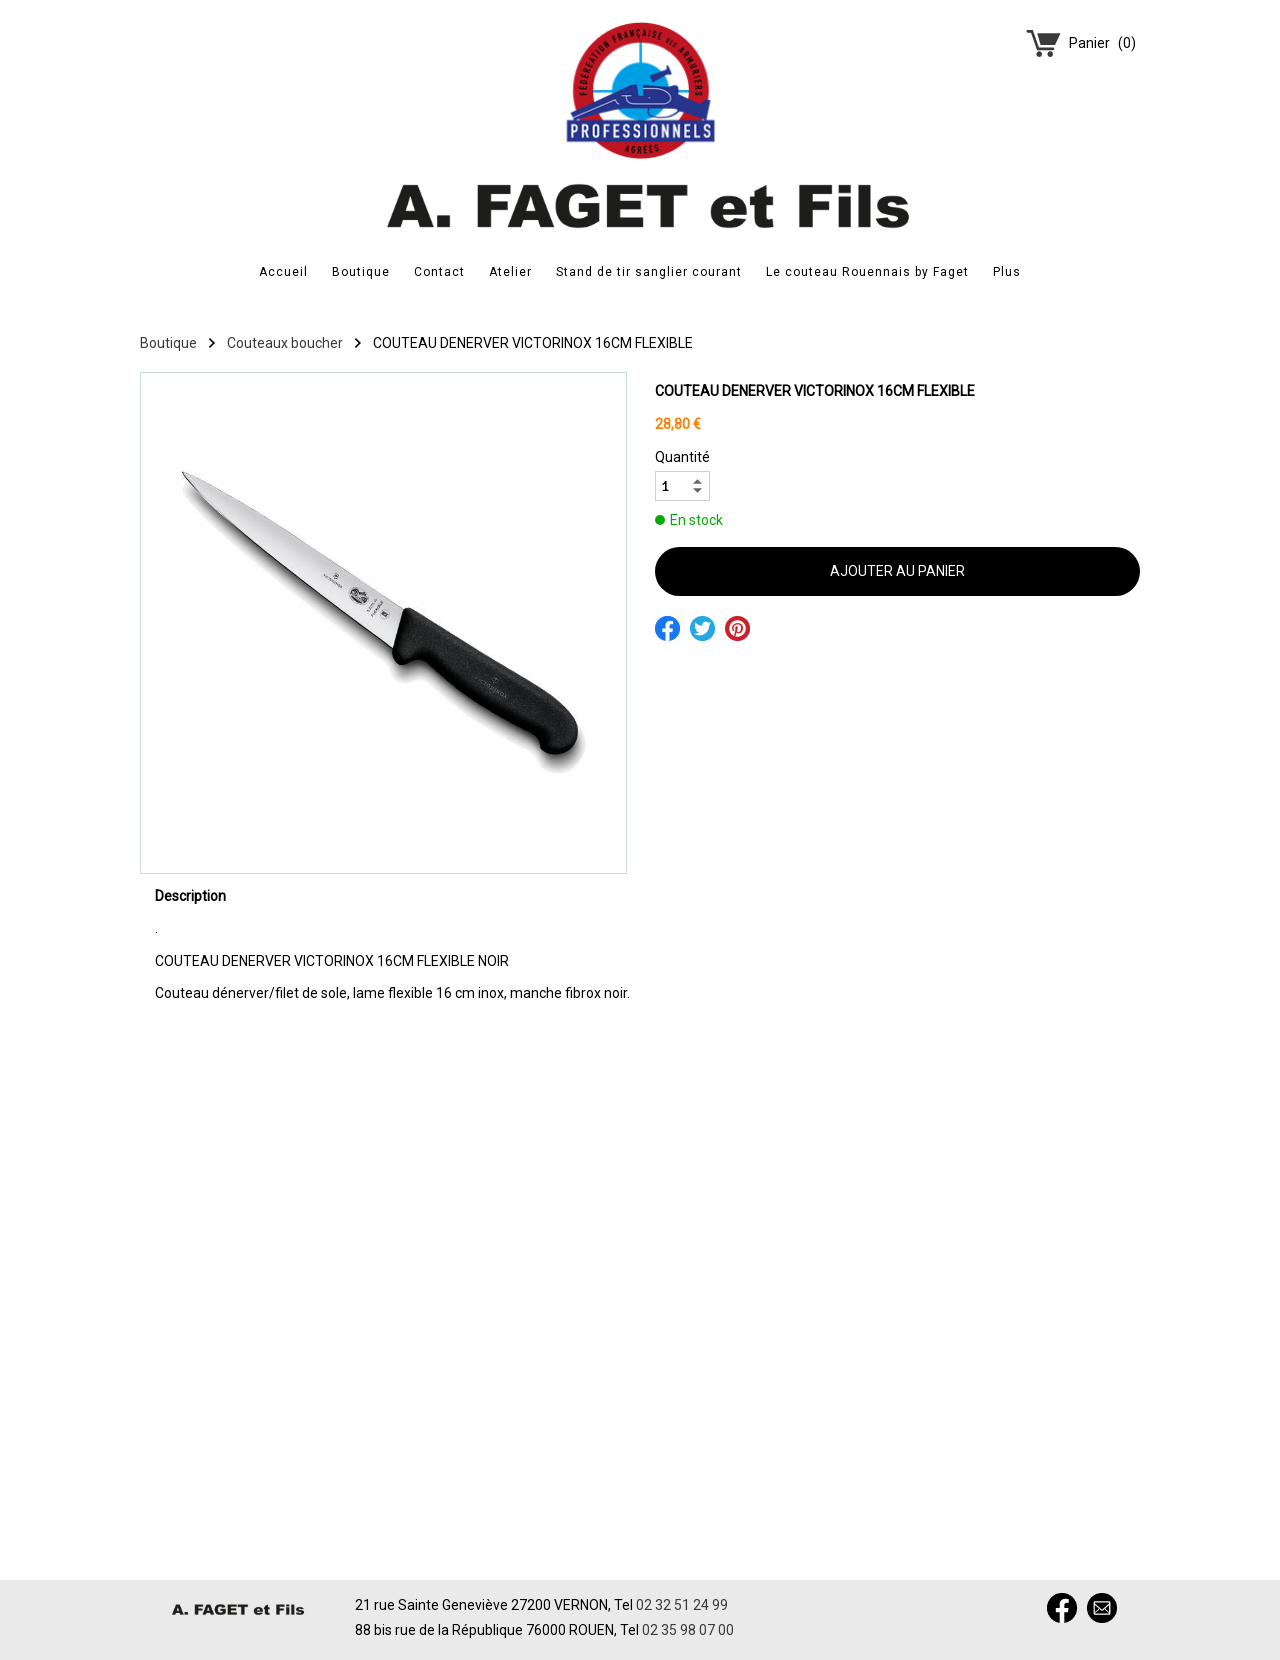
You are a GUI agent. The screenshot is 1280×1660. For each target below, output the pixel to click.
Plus (1007, 272)
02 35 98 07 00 (688, 1630)
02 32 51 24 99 (682, 1605)
